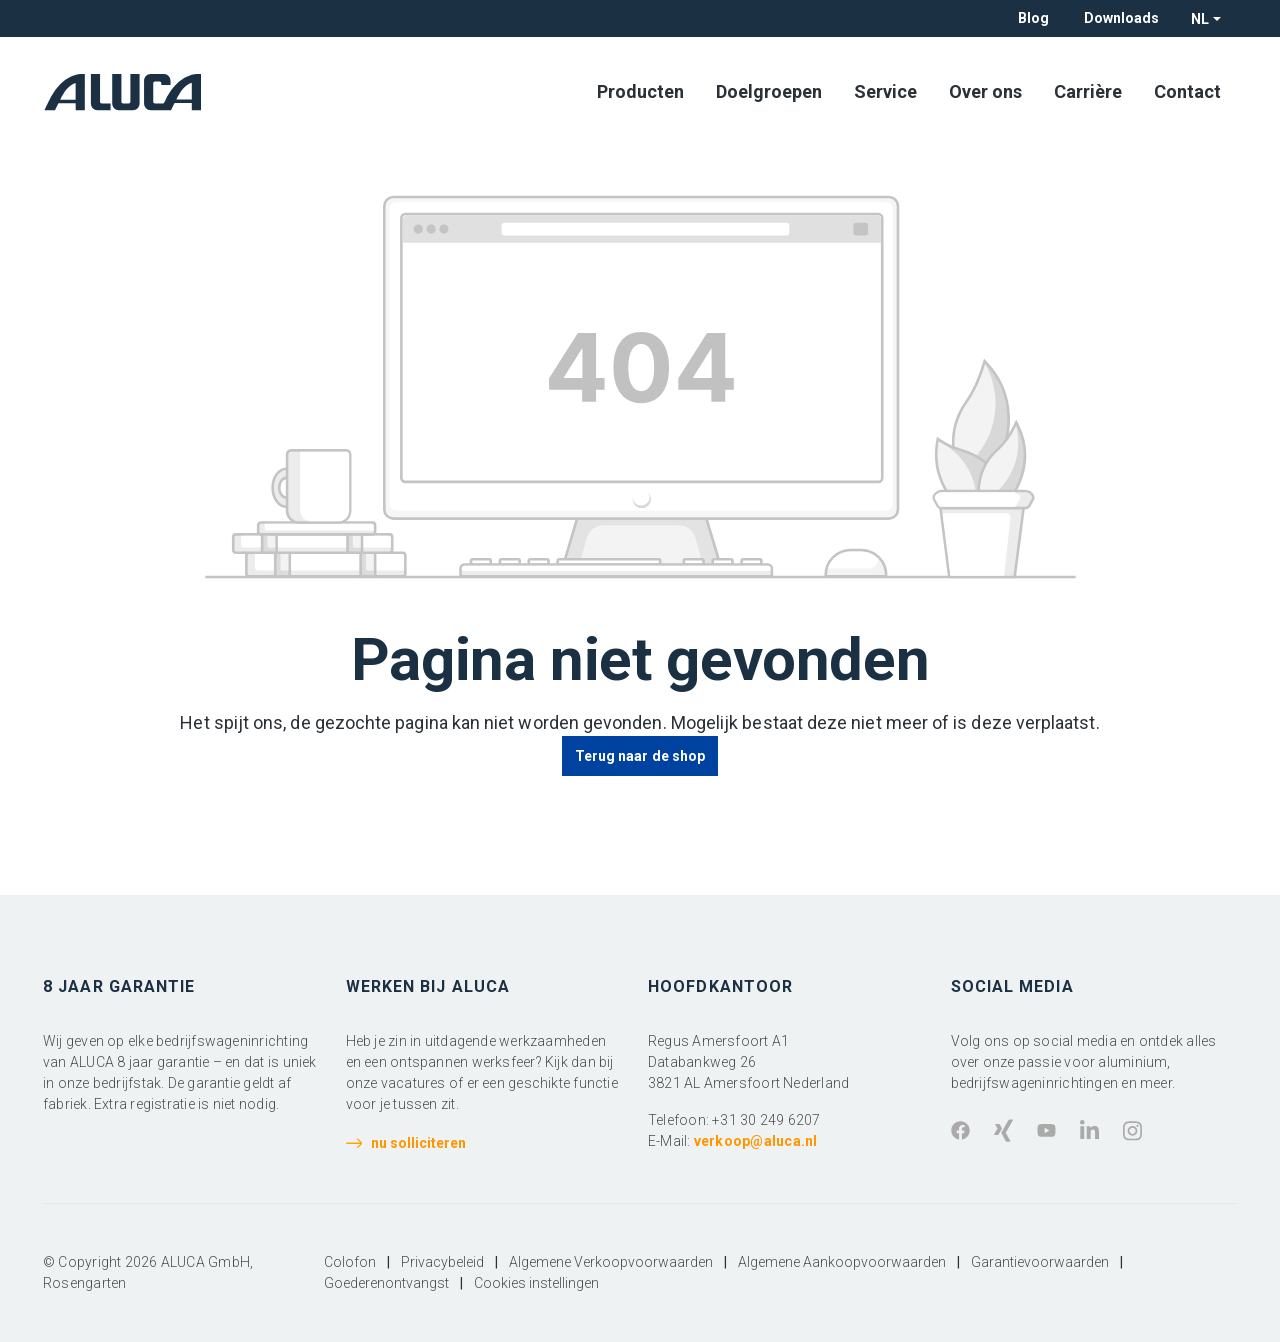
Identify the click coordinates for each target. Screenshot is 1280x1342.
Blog (1033, 18)
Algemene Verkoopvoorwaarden (611, 1262)
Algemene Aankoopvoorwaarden (842, 1262)
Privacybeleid (442, 1262)
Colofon (350, 1262)
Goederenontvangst (386, 1283)
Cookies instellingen (536, 1283)
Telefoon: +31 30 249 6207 (734, 1120)
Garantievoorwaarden (1040, 1262)
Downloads (1121, 18)
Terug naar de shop (640, 756)
